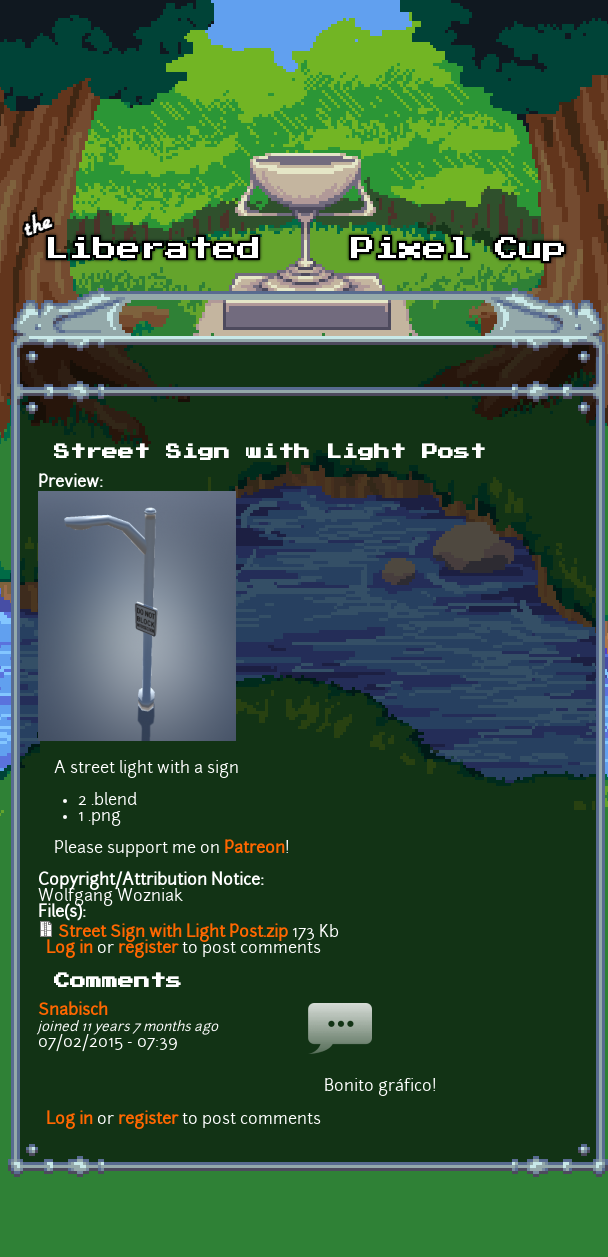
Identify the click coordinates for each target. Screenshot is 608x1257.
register (148, 949)
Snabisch (73, 1011)
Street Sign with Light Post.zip (173, 933)
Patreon (254, 849)
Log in (69, 949)
